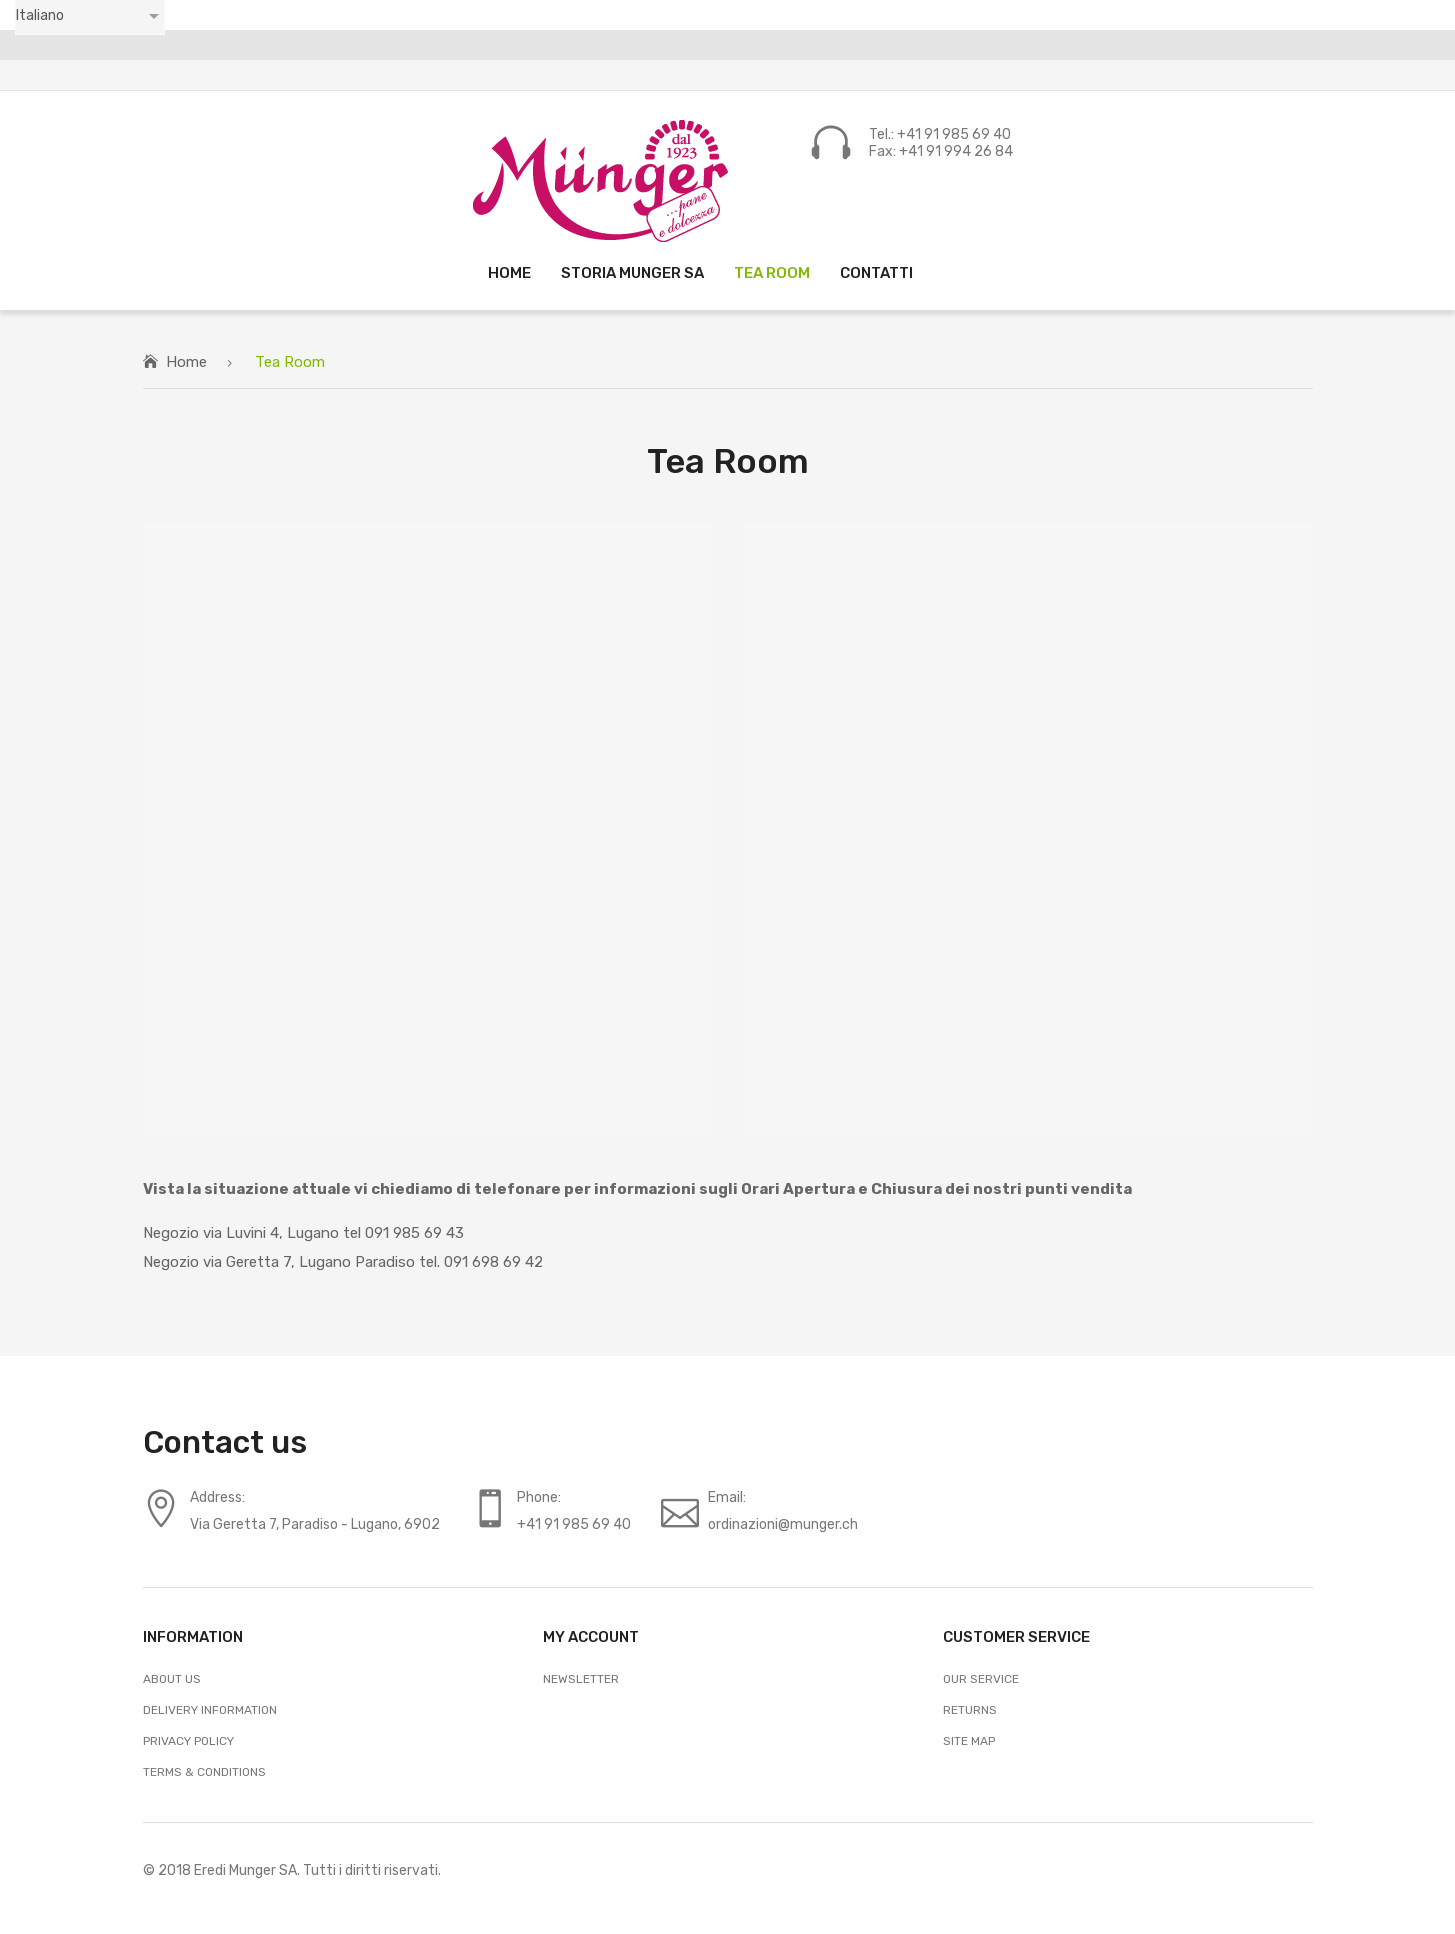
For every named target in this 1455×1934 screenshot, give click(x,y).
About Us (172, 1679)
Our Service (981, 1679)
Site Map (969, 1741)
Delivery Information (210, 1710)
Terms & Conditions (204, 1772)
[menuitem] (509, 272)
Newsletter (581, 1679)
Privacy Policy (188, 1741)
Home (186, 362)
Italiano (40, 15)
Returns (970, 1710)
